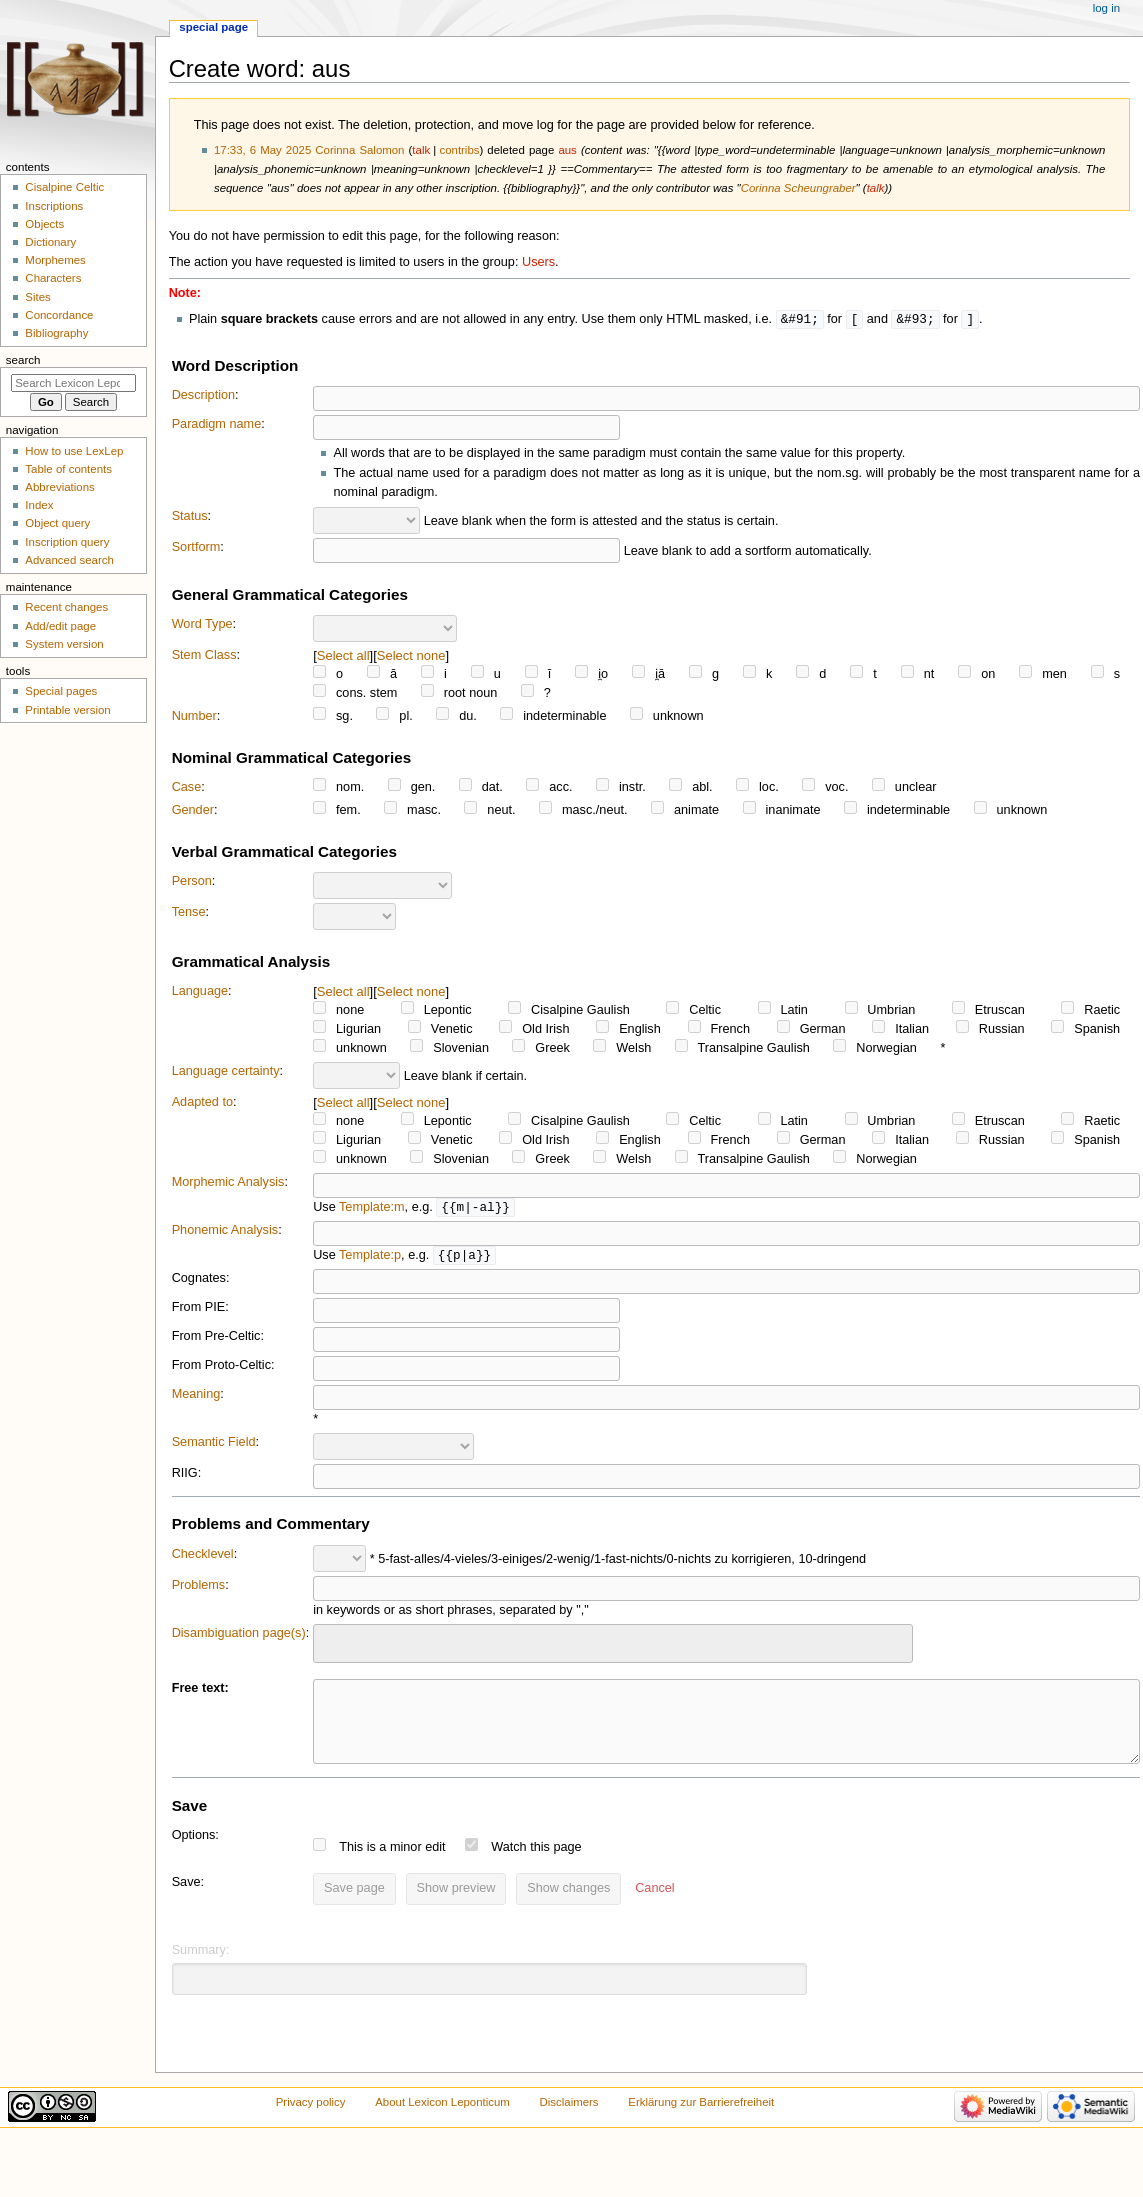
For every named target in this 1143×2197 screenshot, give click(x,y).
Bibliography (56, 333)
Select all (343, 656)
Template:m (372, 1209)
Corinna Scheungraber (798, 188)
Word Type (202, 625)
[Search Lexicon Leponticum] (73, 383)
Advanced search (69, 560)
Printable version (67, 710)
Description (203, 396)
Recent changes (66, 607)
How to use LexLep (74, 451)
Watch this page (536, 1865)
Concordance (59, 315)
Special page (213, 27)
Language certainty (226, 1072)
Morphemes (55, 260)
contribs (459, 150)
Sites (37, 297)
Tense (189, 913)
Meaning (196, 1397)
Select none (411, 656)
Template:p (370, 1258)
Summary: (201, 1968)
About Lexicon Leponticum (442, 2120)
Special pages (61, 691)
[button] (654, 1907)
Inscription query (67, 542)
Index (39, 505)
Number (194, 717)
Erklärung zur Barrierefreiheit (701, 2120)
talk (421, 150)
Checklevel (203, 1557)
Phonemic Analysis (225, 1232)
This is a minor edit (392, 1865)
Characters (53, 278)
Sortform (196, 548)
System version (64, 644)
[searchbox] (332, 1644)
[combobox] (613, 1646)
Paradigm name (217, 425)
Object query (57, 523)
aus (567, 150)
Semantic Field (214, 1445)
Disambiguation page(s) (239, 1636)
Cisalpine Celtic (64, 187)
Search (23, 360)
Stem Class (204, 656)
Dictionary (50, 242)
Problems (199, 1588)
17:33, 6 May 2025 (262, 150)
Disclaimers (569, 2120)
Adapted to (202, 1103)
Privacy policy (311, 2120)
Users (538, 262)
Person (192, 882)
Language (200, 992)
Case (187, 788)
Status (190, 517)
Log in (1106, 8)
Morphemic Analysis (228, 1183)
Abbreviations (59, 487)
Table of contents (68, 469)
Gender (193, 811)
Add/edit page (60, 626)
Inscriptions (54, 206)
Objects (44, 224)
